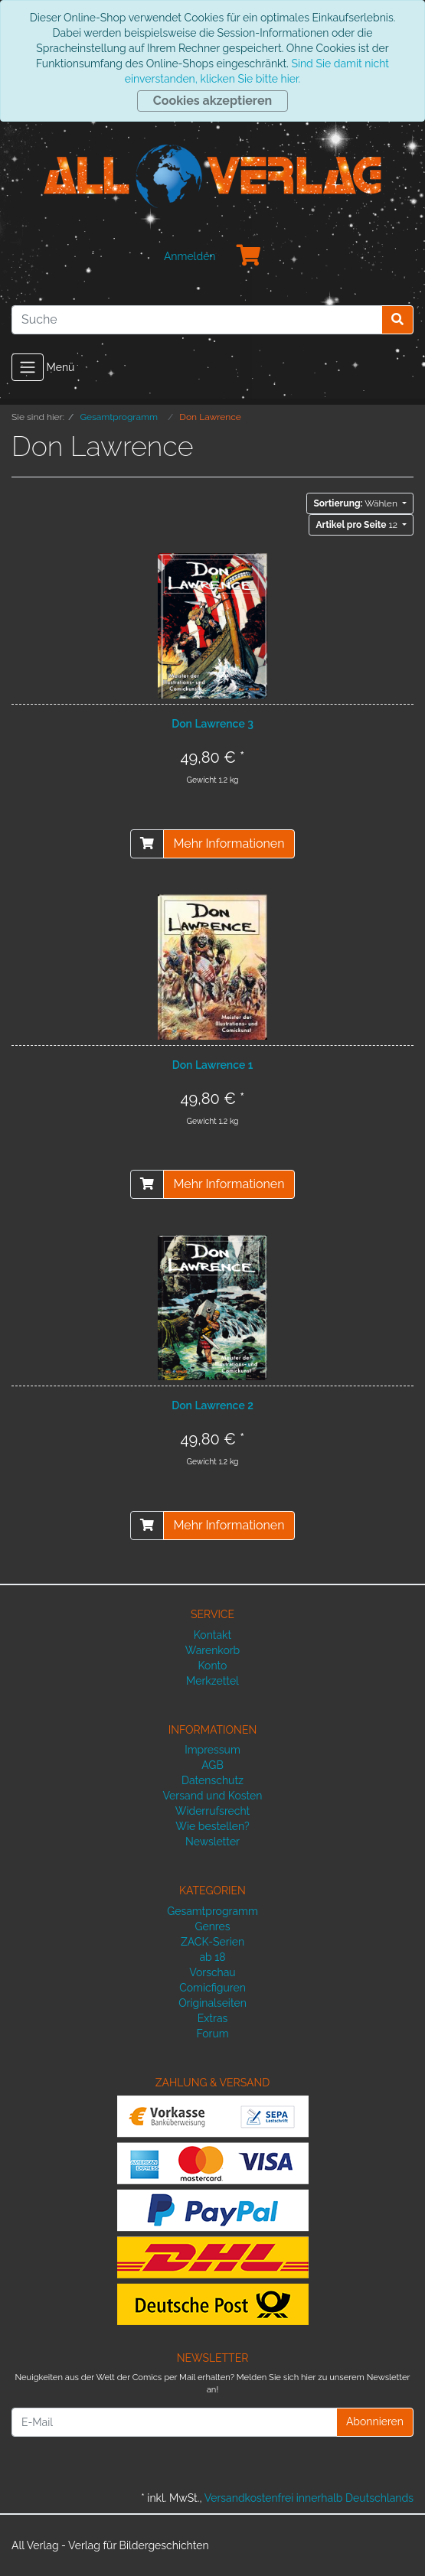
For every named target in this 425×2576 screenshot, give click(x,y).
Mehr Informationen (228, 843)
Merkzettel (212, 1681)
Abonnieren (375, 2421)
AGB (212, 1765)
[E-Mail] (174, 2422)
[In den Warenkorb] (147, 843)
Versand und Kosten (213, 1796)
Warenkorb (212, 1650)
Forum (212, 2033)
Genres (212, 1926)
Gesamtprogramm (212, 1911)
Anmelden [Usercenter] (190, 256)
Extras (213, 2018)
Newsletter (212, 1841)
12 (357, 524)
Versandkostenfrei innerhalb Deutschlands (309, 2498)
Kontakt (212, 1635)
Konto (212, 1665)
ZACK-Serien (212, 1942)
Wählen (356, 503)
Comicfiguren (212, 1988)
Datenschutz (212, 1780)
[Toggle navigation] (27, 367)
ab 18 (212, 1957)
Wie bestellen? (212, 1826)
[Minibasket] (248, 256)
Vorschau (212, 1972)
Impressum (212, 1750)
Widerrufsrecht (212, 1811)
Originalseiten (212, 2003)
